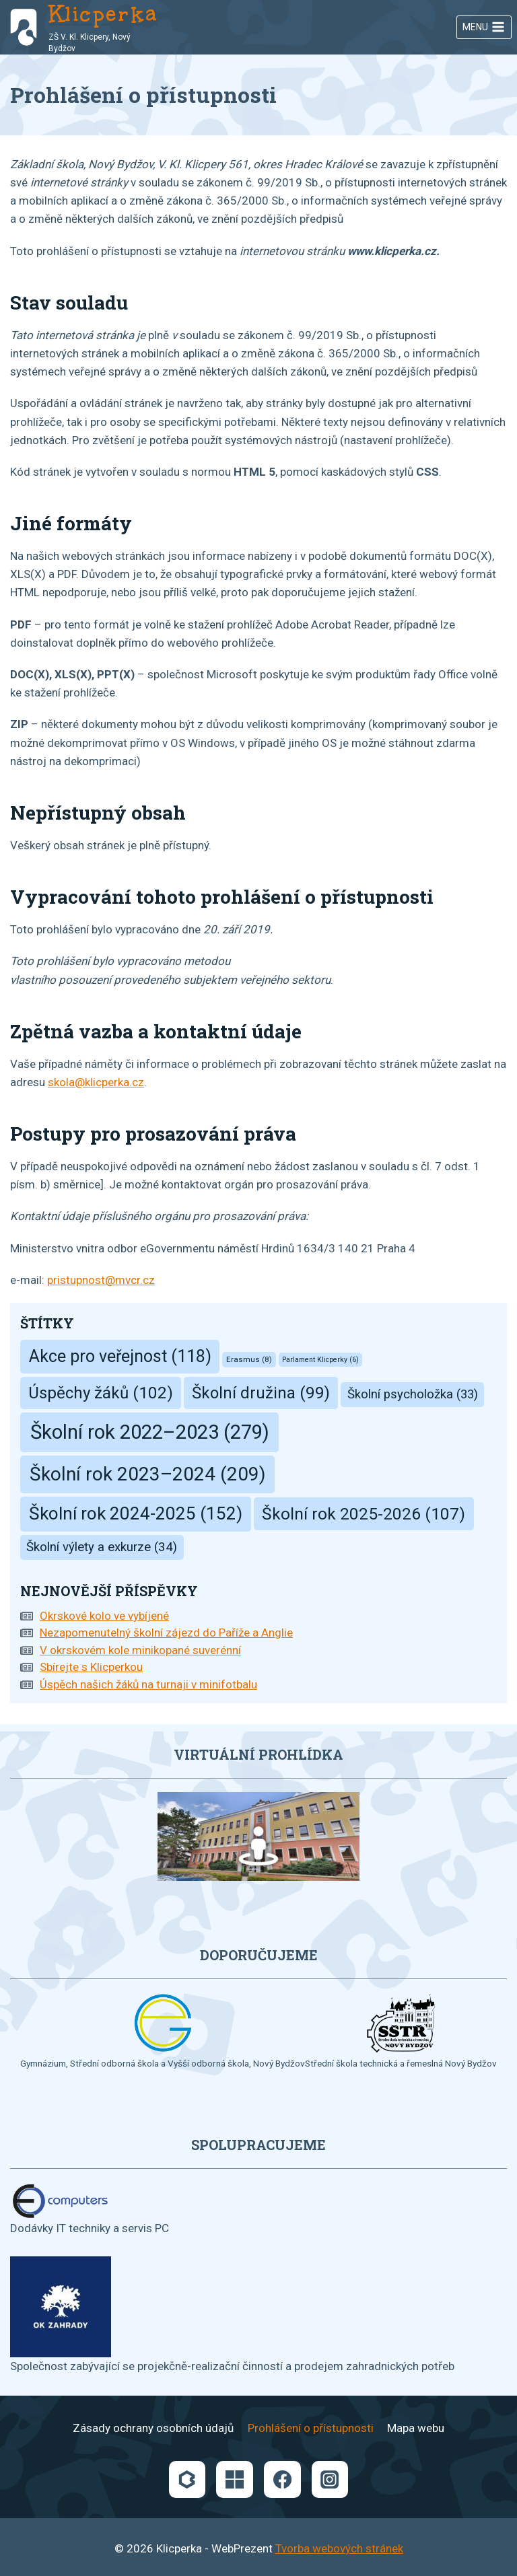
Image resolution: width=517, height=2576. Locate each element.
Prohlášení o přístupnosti (311, 2428)
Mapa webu (415, 2428)
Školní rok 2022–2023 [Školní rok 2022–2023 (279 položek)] (149, 1432)
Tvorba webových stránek (339, 2548)
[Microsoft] (234, 2479)
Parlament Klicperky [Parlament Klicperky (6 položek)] (320, 1359)
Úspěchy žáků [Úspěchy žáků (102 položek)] (100, 1393)
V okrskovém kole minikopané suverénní (140, 1650)
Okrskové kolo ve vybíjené (104, 1615)
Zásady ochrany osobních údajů (153, 2428)
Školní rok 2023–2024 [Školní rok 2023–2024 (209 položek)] (147, 1474)
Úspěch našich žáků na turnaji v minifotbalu (148, 1684)
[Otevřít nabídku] (484, 27)
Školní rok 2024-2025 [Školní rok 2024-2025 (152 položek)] (135, 1513)
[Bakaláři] (187, 2479)
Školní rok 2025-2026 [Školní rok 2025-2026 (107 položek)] (363, 1514)
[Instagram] (330, 2479)
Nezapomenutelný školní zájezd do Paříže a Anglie (166, 1632)
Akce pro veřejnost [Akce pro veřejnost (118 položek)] (120, 1356)
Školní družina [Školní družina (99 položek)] (261, 1393)
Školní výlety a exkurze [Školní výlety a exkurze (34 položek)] (101, 1547)
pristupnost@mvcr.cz (101, 1280)
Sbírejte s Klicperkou (91, 1667)
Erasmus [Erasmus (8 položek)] (249, 1359)
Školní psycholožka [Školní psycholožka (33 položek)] (412, 1394)
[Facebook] (282, 2479)
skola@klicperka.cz (96, 1082)
